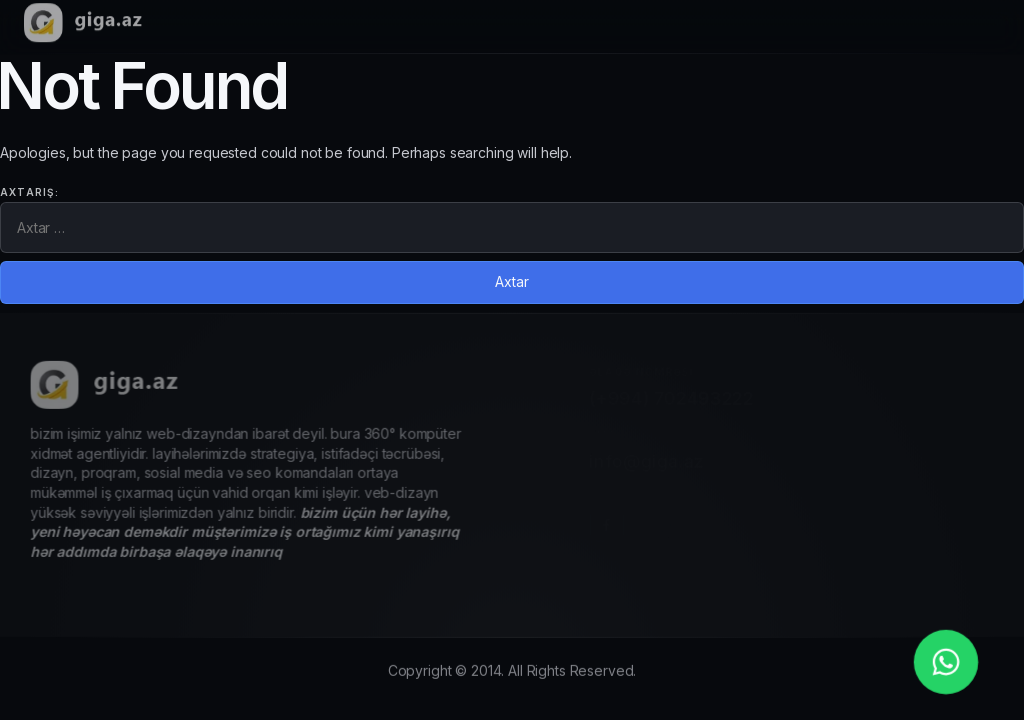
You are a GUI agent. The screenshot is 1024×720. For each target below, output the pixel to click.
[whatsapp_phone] (946, 662)
